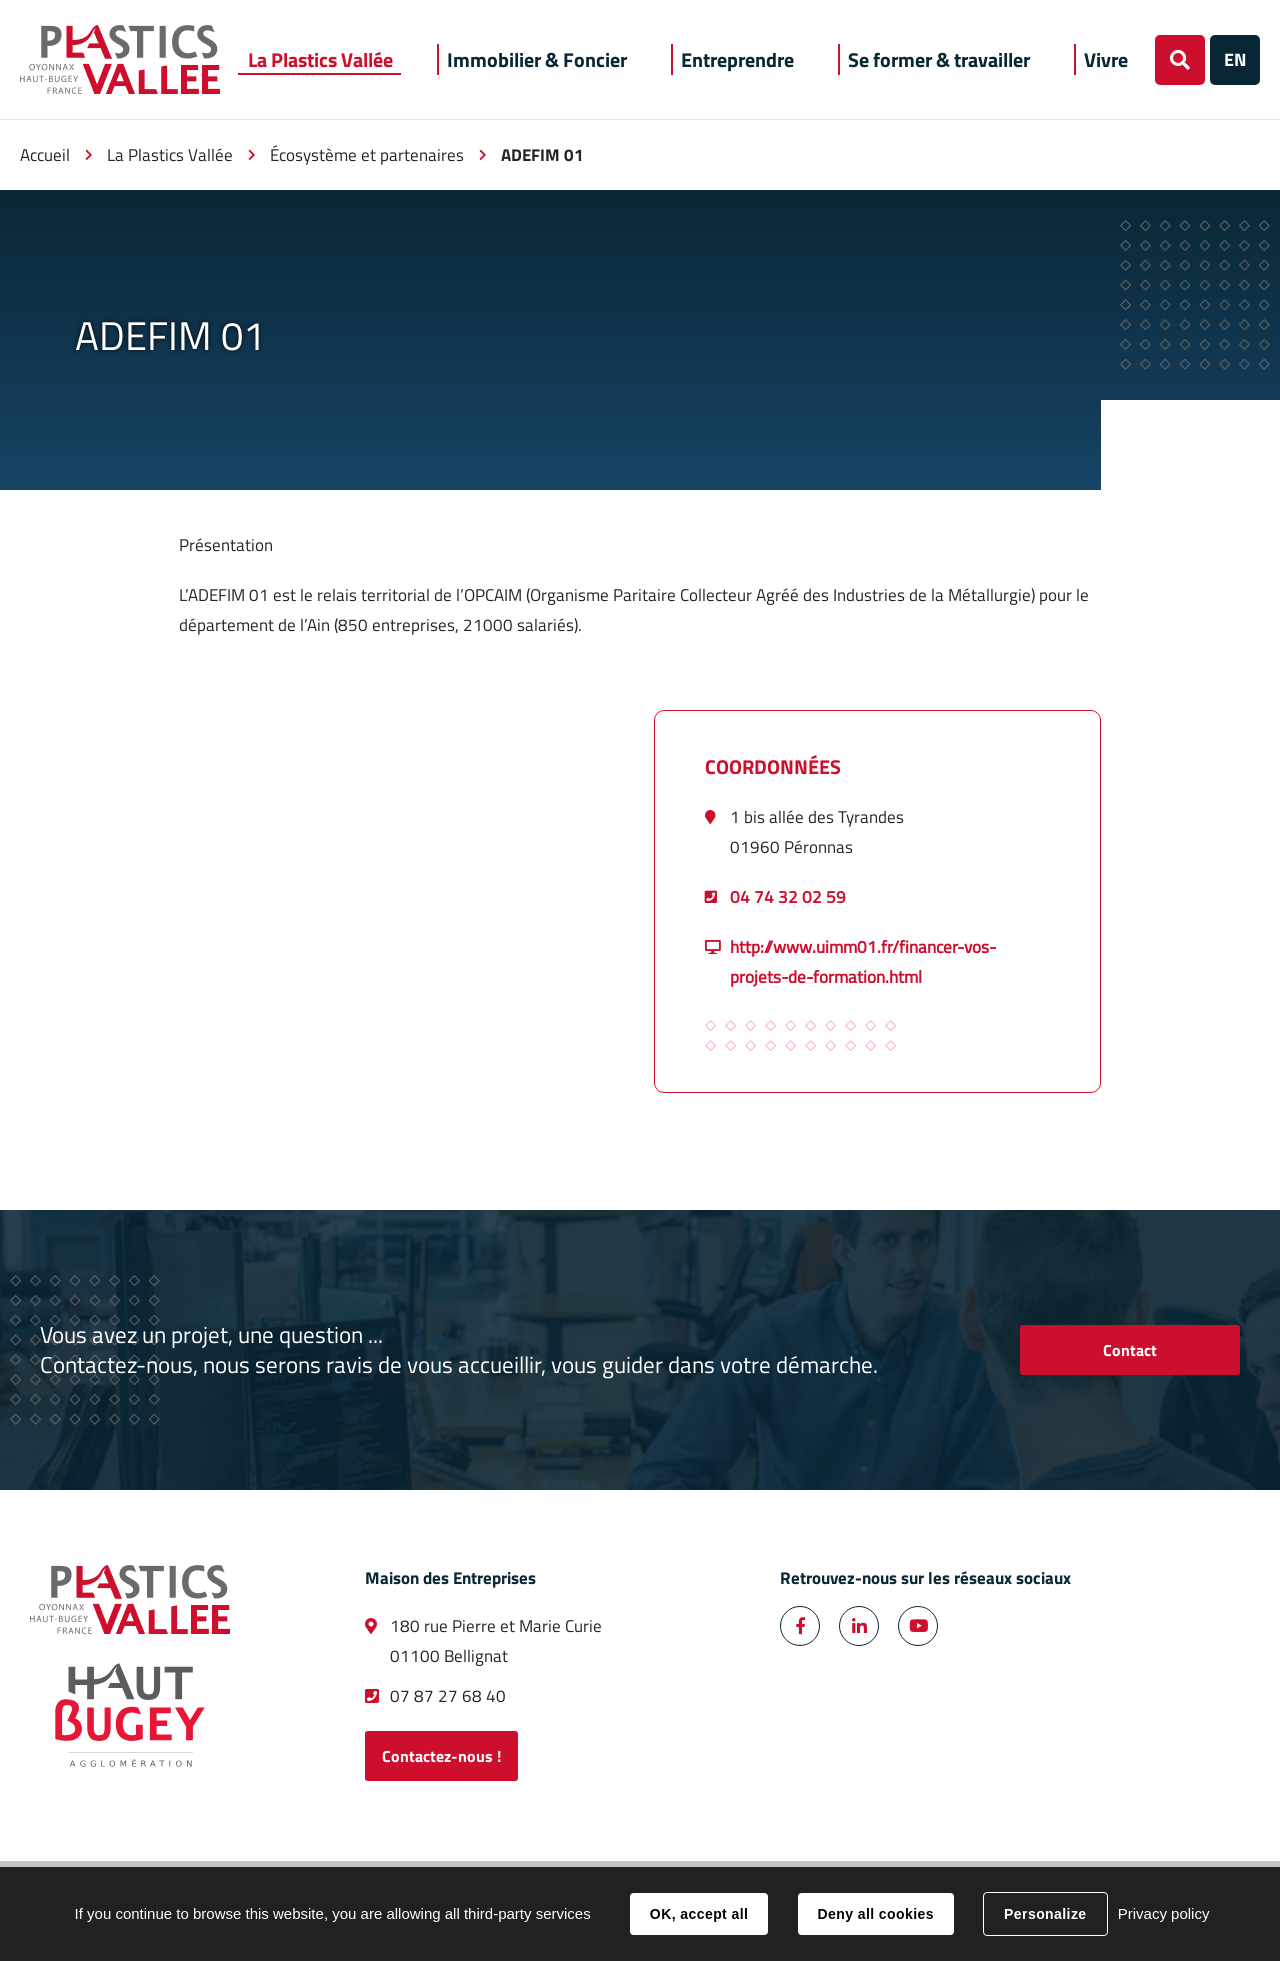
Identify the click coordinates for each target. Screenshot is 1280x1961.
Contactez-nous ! (441, 1756)
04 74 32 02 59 (788, 897)
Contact (1130, 1350)
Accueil (45, 155)
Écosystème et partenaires (367, 155)
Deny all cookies (876, 1914)
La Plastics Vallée (170, 155)
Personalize (1045, 1914)
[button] (320, 59)
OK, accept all (699, 1914)
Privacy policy (1164, 1913)
